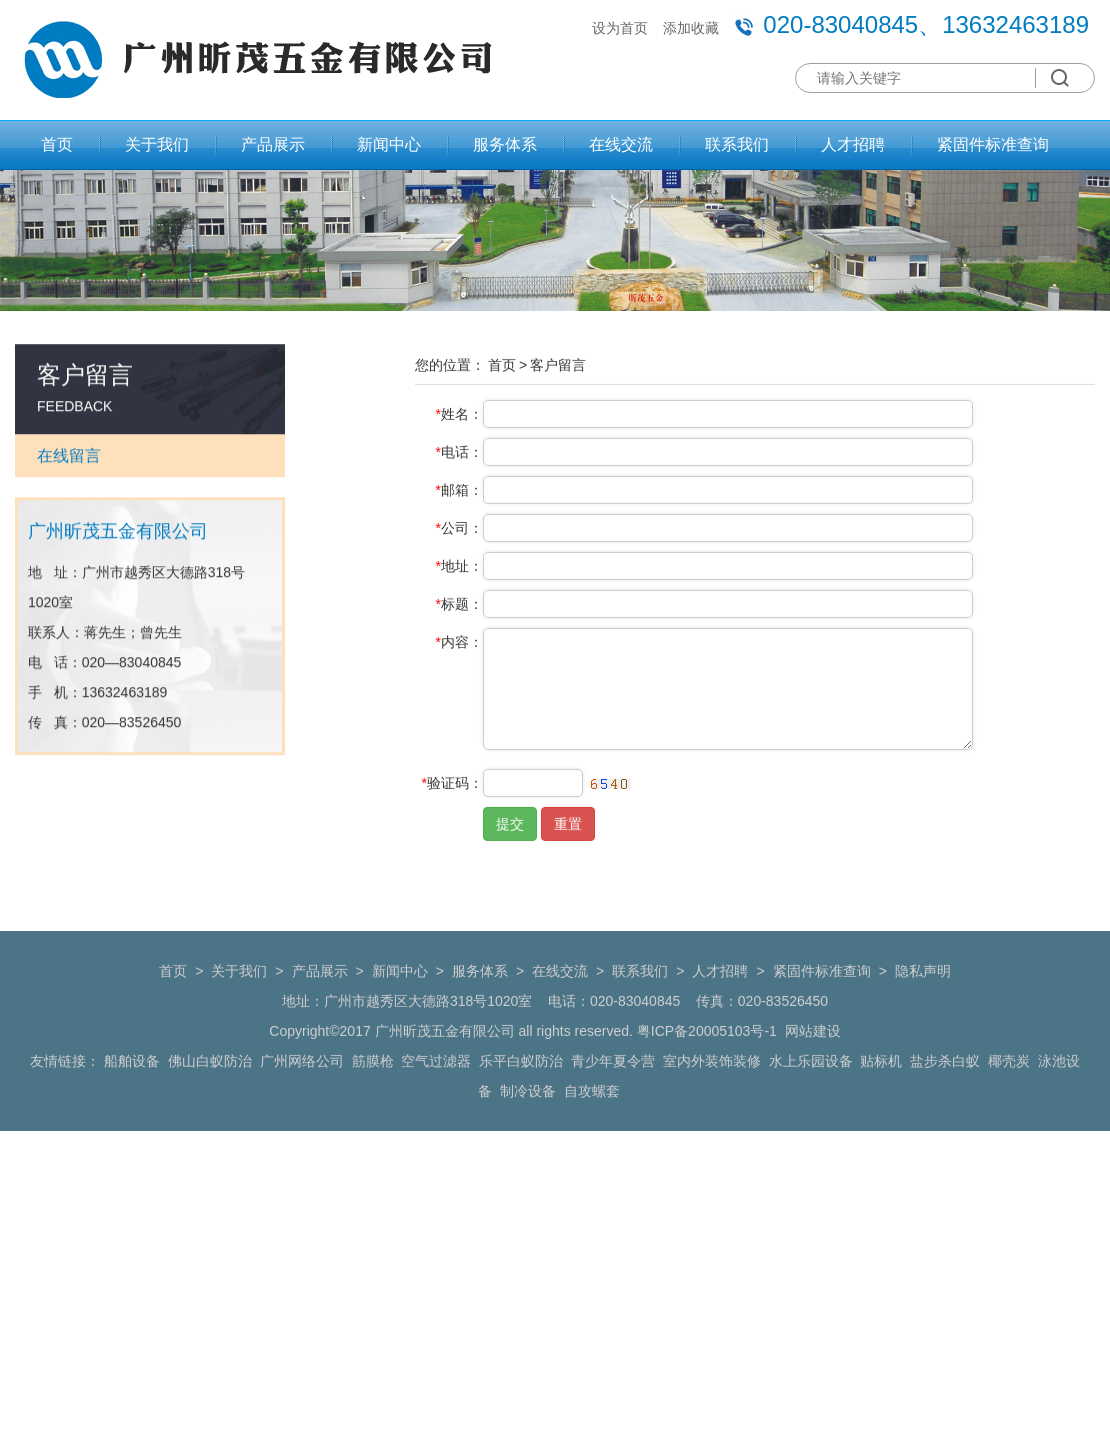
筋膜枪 (373, 1093)
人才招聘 (853, 144)
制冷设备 (528, 1123)
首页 (57, 144)
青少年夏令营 (613, 1093)
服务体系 (505, 144)
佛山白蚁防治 (210, 1093)
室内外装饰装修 (712, 1093)
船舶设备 (132, 1093)
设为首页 (620, 28)
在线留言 (69, 464)
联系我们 (737, 144)
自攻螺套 (592, 1123)
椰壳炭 (1009, 1093)
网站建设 (813, 1063)
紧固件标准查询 (993, 144)
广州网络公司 (302, 1093)
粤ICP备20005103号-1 (707, 1063)
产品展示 (273, 144)
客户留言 (558, 376)
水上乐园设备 (811, 1093)
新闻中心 (389, 144)
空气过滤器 (436, 1093)
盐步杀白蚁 (945, 1093)
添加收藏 (691, 28)
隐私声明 (923, 1003)
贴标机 (881, 1093)
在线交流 (621, 144)
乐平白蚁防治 (521, 1093)
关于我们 (157, 144)
